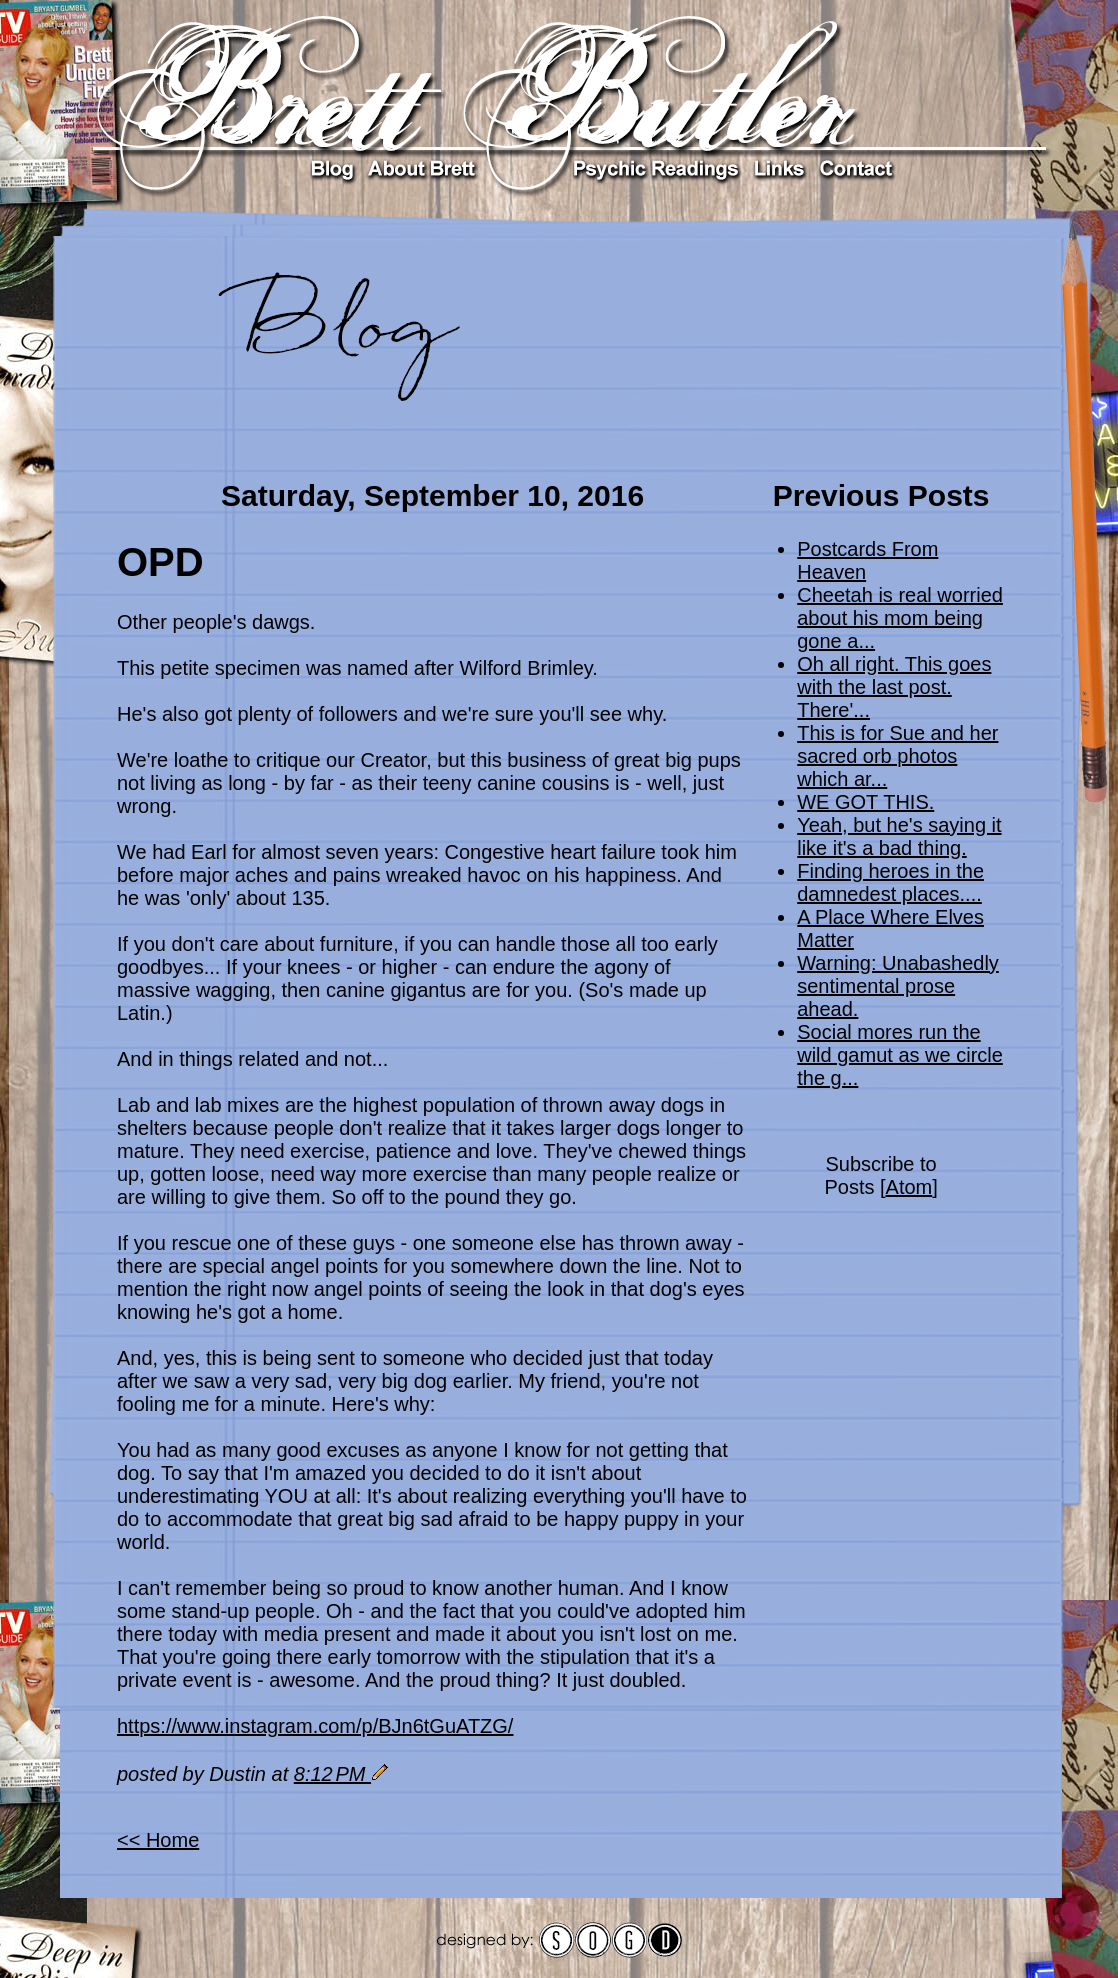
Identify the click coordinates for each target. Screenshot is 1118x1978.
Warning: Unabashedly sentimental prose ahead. (898, 986)
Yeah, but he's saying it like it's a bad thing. (899, 836)
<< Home (158, 1840)
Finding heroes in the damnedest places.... (890, 882)
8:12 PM (332, 1774)
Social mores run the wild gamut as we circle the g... (900, 1055)
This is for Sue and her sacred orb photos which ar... (897, 756)
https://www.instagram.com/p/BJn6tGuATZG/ (315, 1726)
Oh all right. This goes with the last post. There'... (894, 687)
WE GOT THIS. (865, 802)
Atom (909, 1187)
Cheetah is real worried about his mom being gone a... (900, 618)
